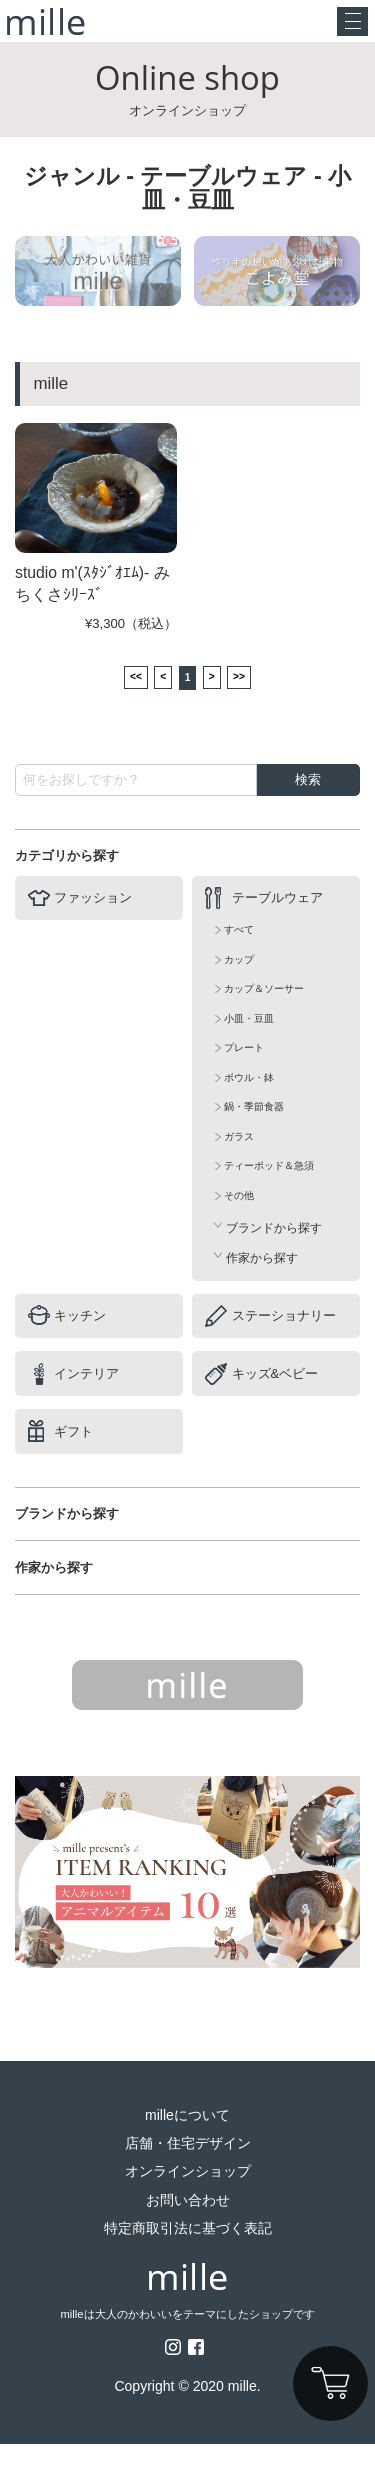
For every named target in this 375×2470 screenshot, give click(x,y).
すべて (239, 955)
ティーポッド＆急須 (269, 1191)
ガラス (239, 1162)
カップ (239, 985)
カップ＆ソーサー (264, 1014)
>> (252, 700)
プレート (244, 1073)
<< (122, 700)
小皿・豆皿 (249, 1044)
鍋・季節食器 (254, 1132)
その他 (239, 1221)
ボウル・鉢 (249, 1103)
